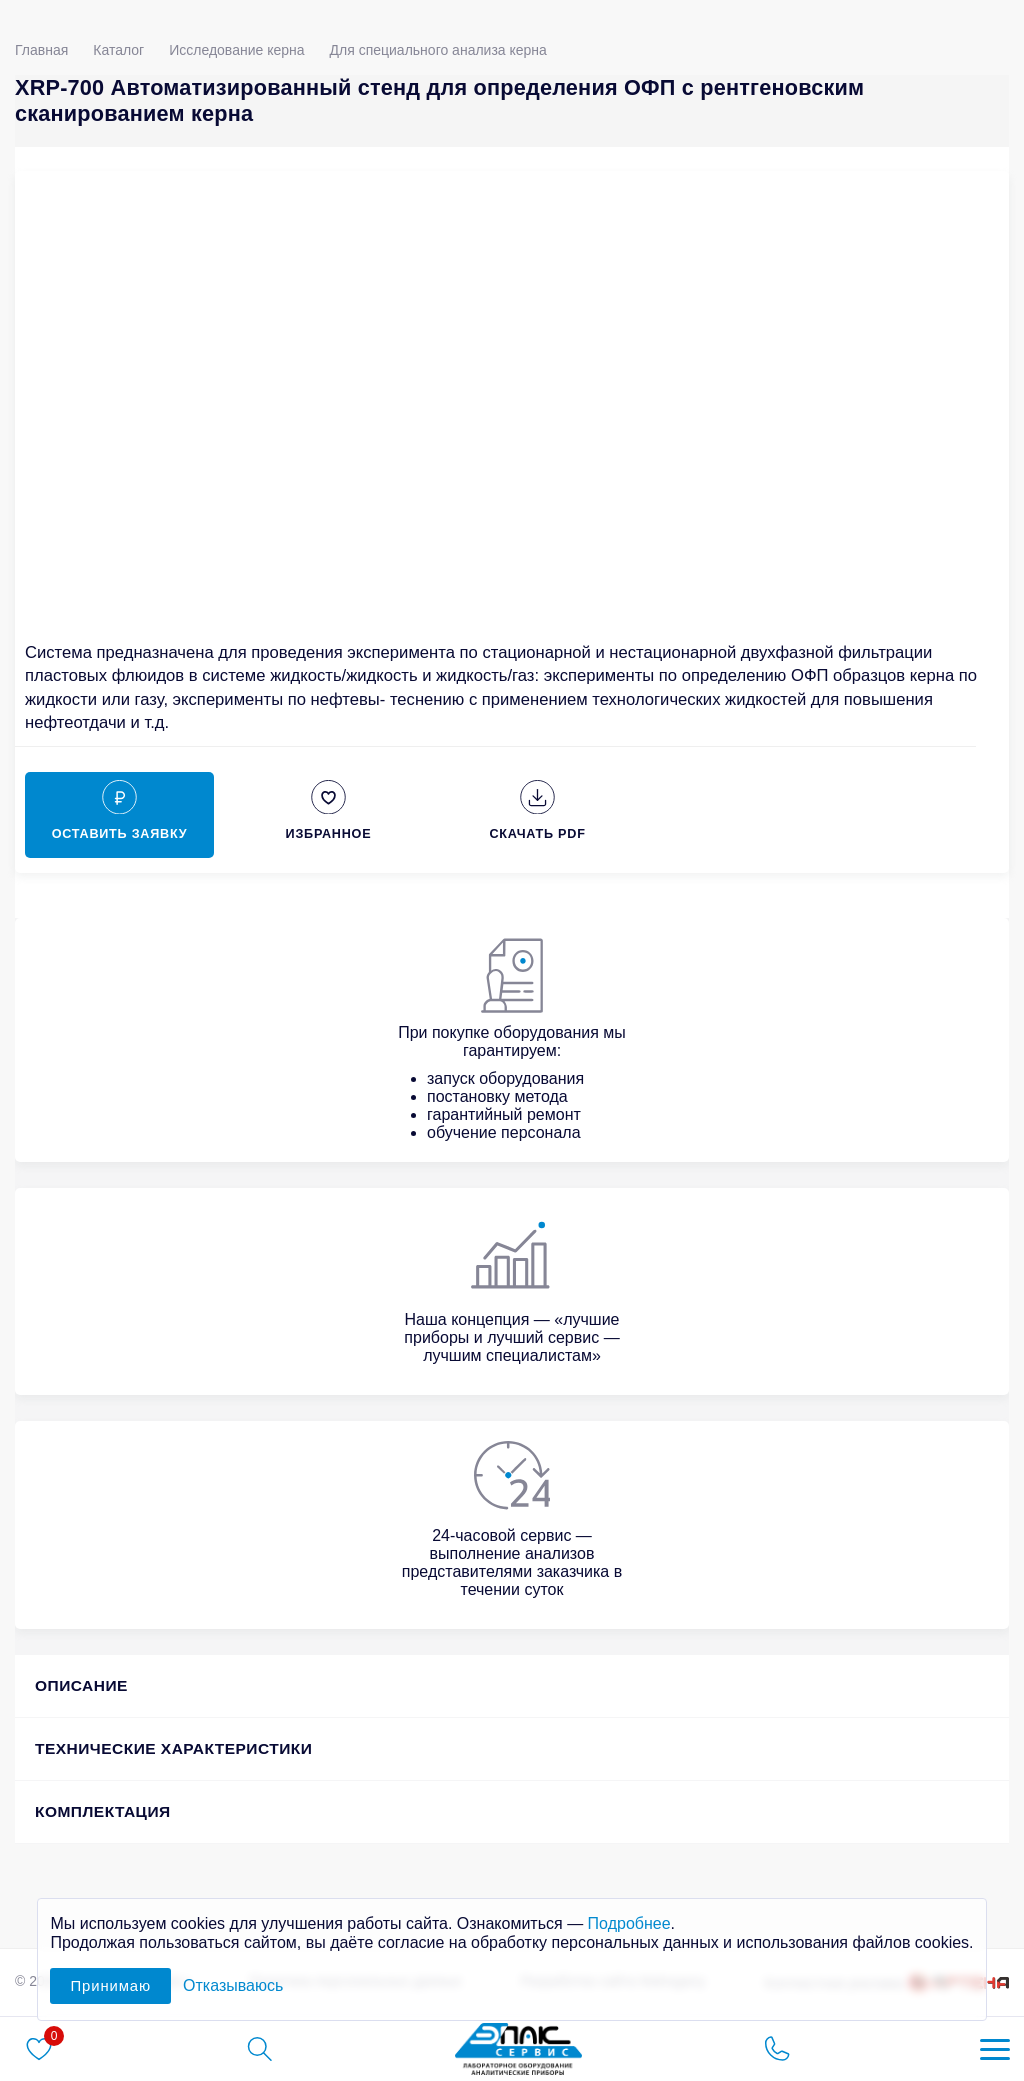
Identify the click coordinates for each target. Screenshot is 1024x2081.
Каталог (118, 50)
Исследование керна (236, 50)
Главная (41, 50)
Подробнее (629, 1923)
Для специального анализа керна (438, 50)
